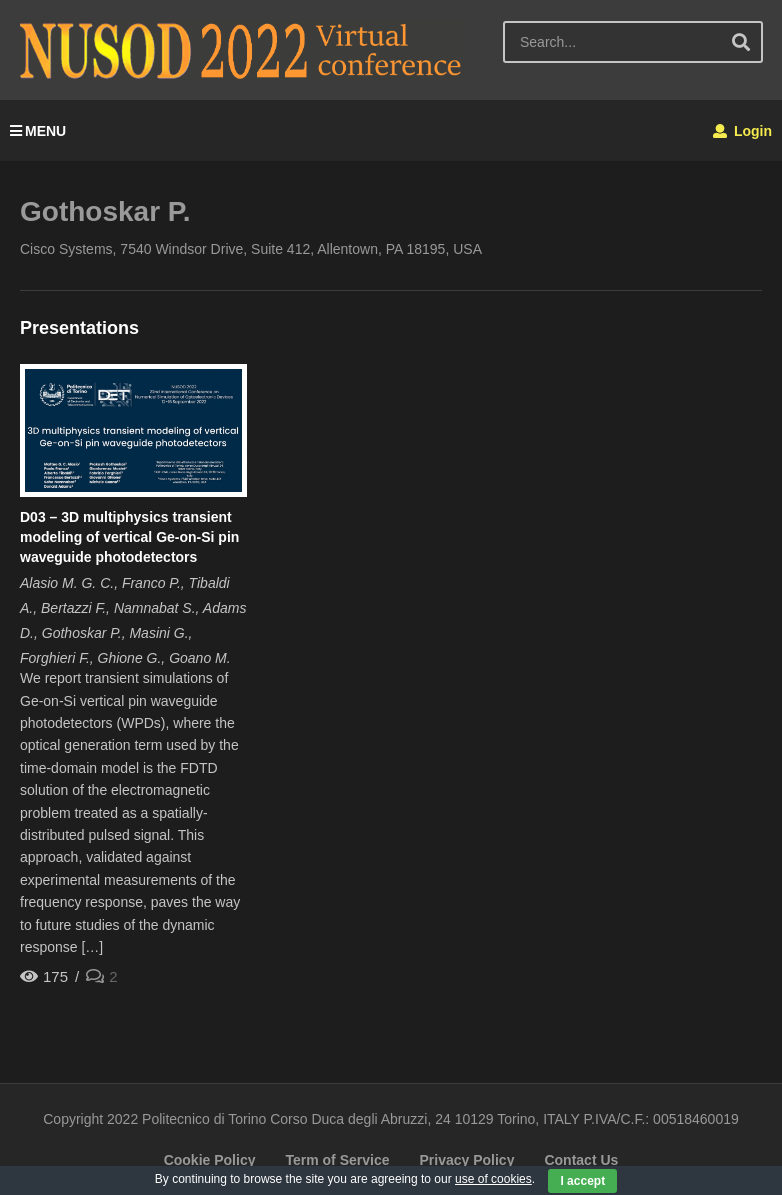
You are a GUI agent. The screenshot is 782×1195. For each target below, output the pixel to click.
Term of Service (337, 1160)
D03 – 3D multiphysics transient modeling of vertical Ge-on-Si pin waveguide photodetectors (129, 537)
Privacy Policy (466, 1160)
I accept (582, 1181)
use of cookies (493, 1179)
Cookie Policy (210, 1160)
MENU (38, 131)
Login (742, 131)
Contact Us (581, 1160)
